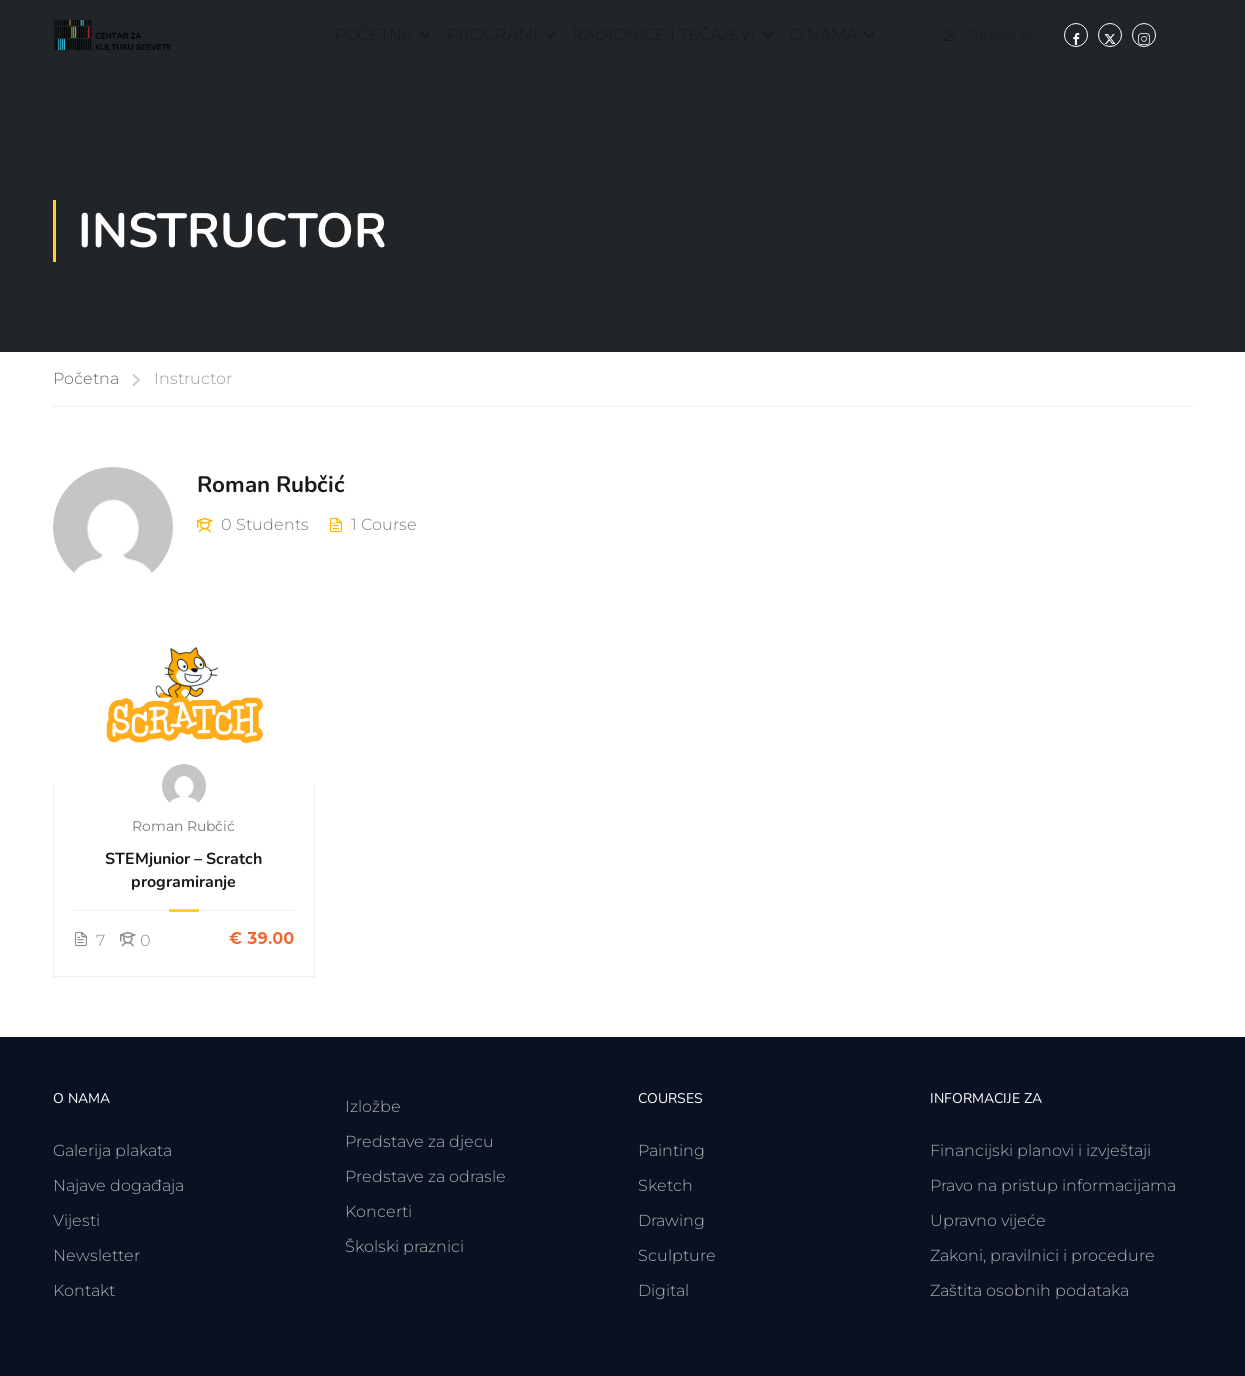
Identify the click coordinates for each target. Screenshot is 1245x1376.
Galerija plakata (112, 1150)
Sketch (665, 1185)
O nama (823, 34)
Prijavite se (1000, 34)
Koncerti (378, 1211)
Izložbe (373, 1106)
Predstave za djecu (419, 1141)
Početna (373, 34)
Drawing (671, 1220)
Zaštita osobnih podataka (1029, 1290)
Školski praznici (404, 1246)
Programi (492, 34)
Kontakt (84, 1290)
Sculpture (677, 1255)
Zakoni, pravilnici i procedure (1042, 1255)
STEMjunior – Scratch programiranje (183, 870)
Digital (663, 1290)
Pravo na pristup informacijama (1053, 1185)
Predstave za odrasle (425, 1176)
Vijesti (76, 1220)
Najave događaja (118, 1185)
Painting (671, 1150)
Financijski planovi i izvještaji (1040, 1150)
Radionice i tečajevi (664, 34)
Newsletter (96, 1255)
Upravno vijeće (988, 1220)
